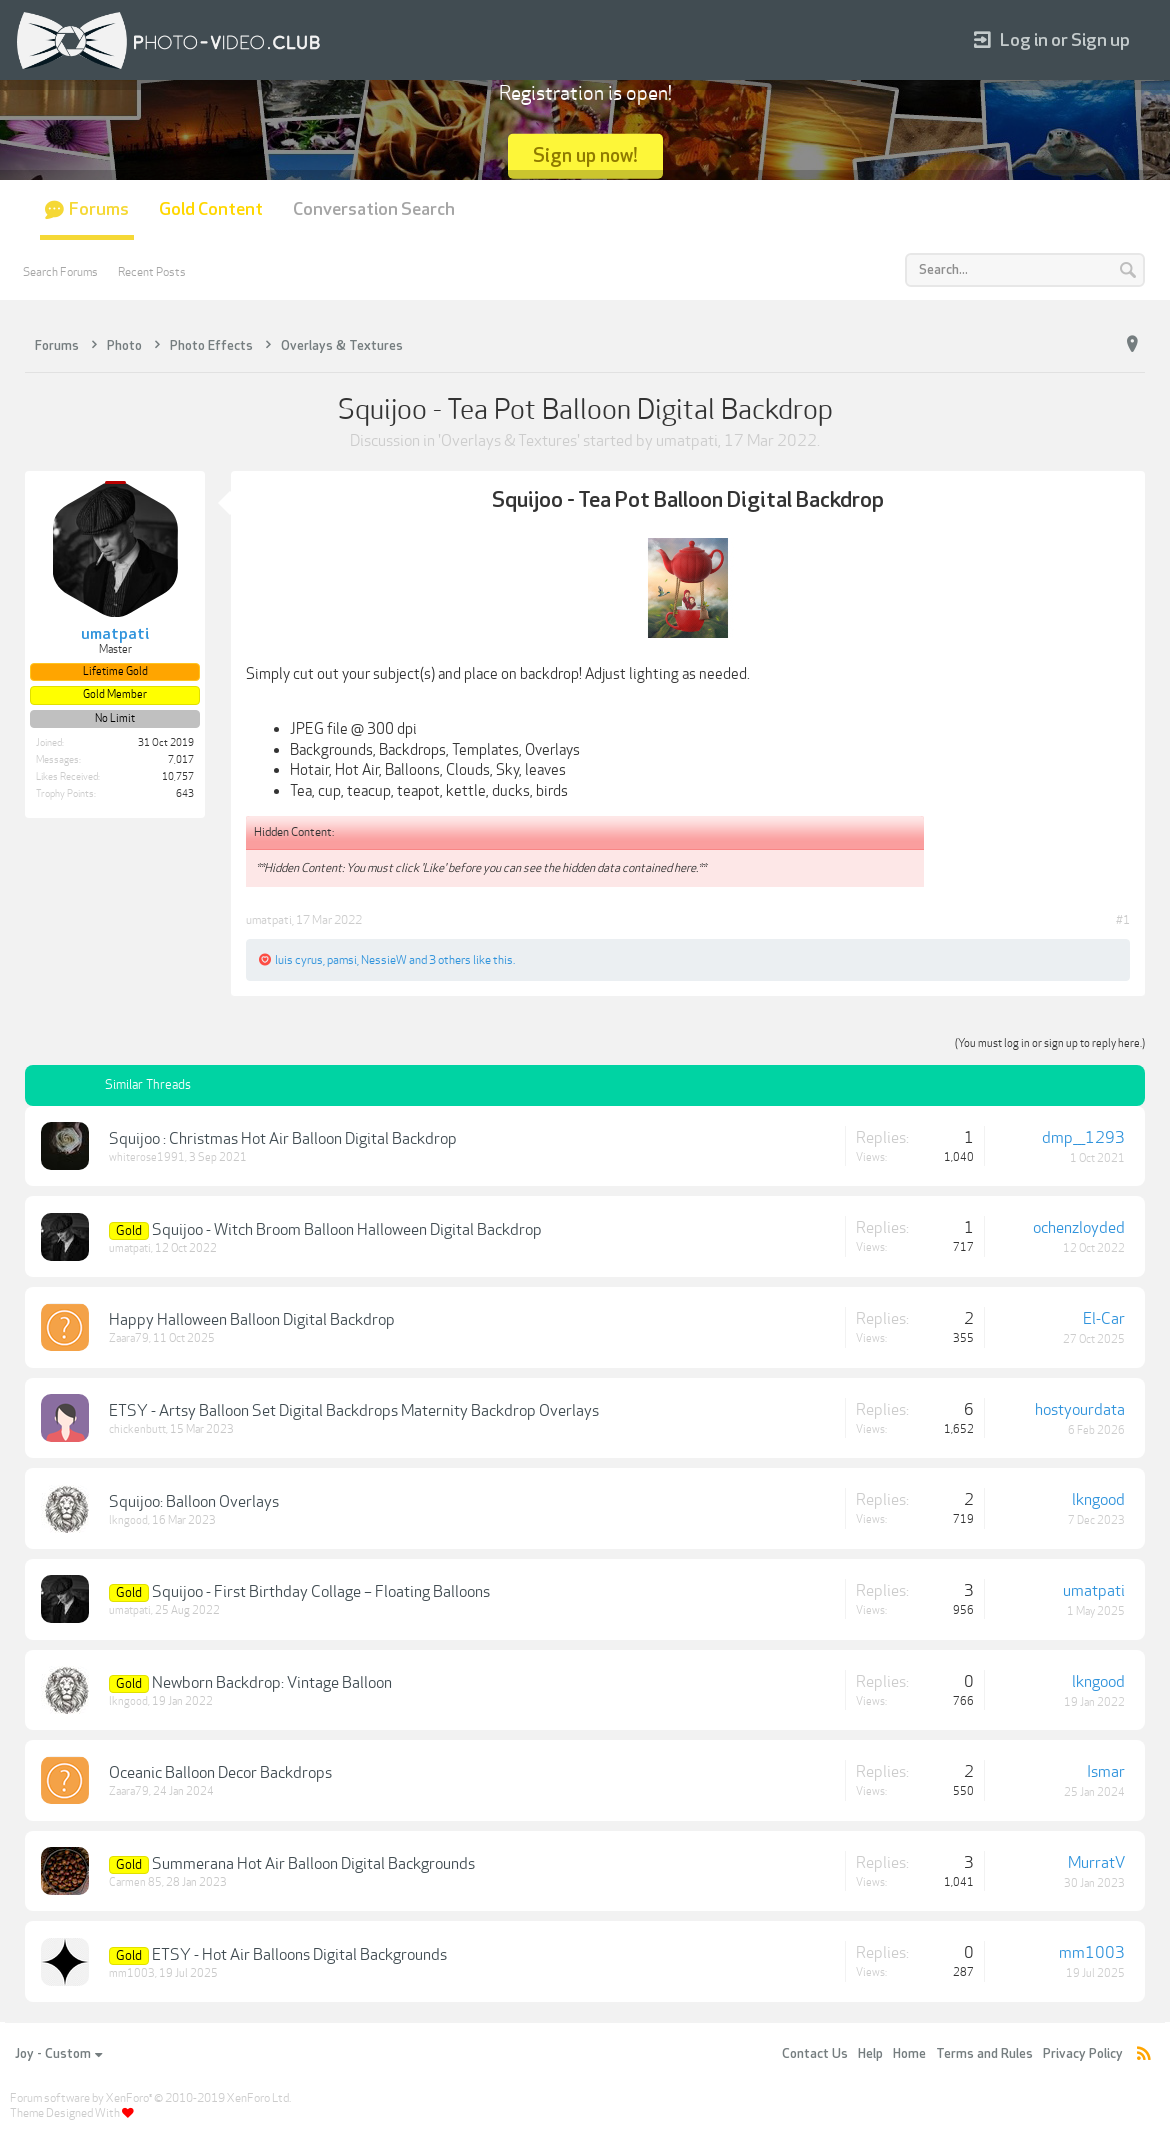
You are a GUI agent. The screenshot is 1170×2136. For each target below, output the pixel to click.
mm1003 (132, 1973)
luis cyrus (299, 960)
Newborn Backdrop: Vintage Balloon (272, 1683)
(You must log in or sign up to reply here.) (1050, 1043)
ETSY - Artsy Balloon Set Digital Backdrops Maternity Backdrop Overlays (354, 1411)
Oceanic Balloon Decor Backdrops (220, 1773)
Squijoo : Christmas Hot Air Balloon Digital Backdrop (283, 1139)
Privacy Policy (1083, 2054)
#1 (1123, 920)
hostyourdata (1080, 1410)
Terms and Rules (984, 2054)
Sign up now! (585, 155)
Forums (99, 209)
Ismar (1106, 1772)
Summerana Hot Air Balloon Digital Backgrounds (313, 1864)
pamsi (342, 960)
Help (870, 2054)
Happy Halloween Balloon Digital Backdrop (252, 1320)
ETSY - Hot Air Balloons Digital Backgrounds (299, 1955)
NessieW (384, 960)
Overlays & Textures (509, 441)
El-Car (1104, 1319)
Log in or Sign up (1052, 40)
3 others (450, 960)
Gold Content (211, 209)
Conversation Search (374, 209)
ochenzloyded (1079, 1228)
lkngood (128, 1520)
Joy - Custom (58, 2054)
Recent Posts (152, 272)
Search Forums (60, 272)
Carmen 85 (135, 1882)
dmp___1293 (1083, 1138)
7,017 (181, 760)
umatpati (687, 441)
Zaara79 (129, 1338)
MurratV (1096, 1863)
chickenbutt (137, 1429)
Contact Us (815, 2054)
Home (909, 2054)
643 (185, 794)
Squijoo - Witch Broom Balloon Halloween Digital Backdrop (347, 1230)
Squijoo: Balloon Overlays (194, 1502)
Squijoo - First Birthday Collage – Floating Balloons (321, 1592)
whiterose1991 (147, 1157)
